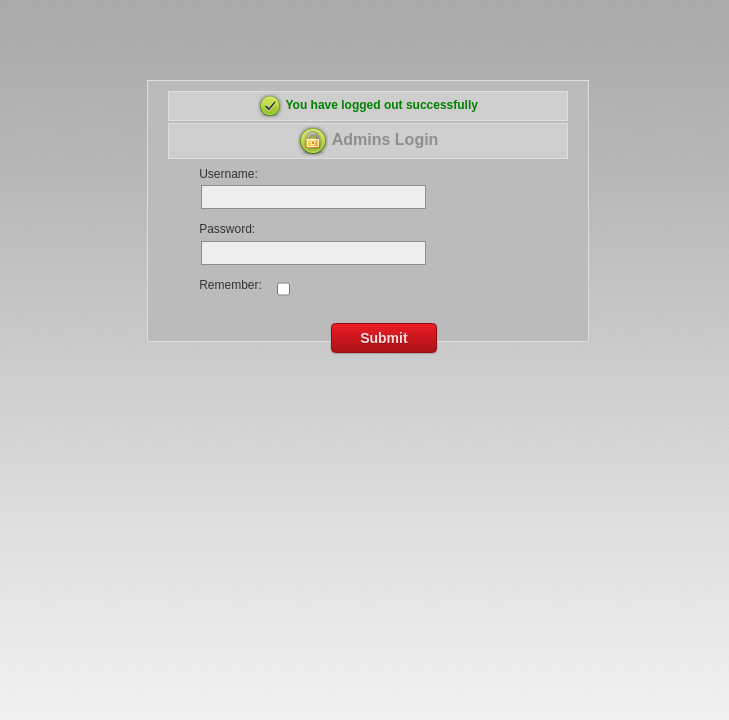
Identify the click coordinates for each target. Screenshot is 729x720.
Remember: (230, 285)
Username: (228, 174)
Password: (227, 229)
